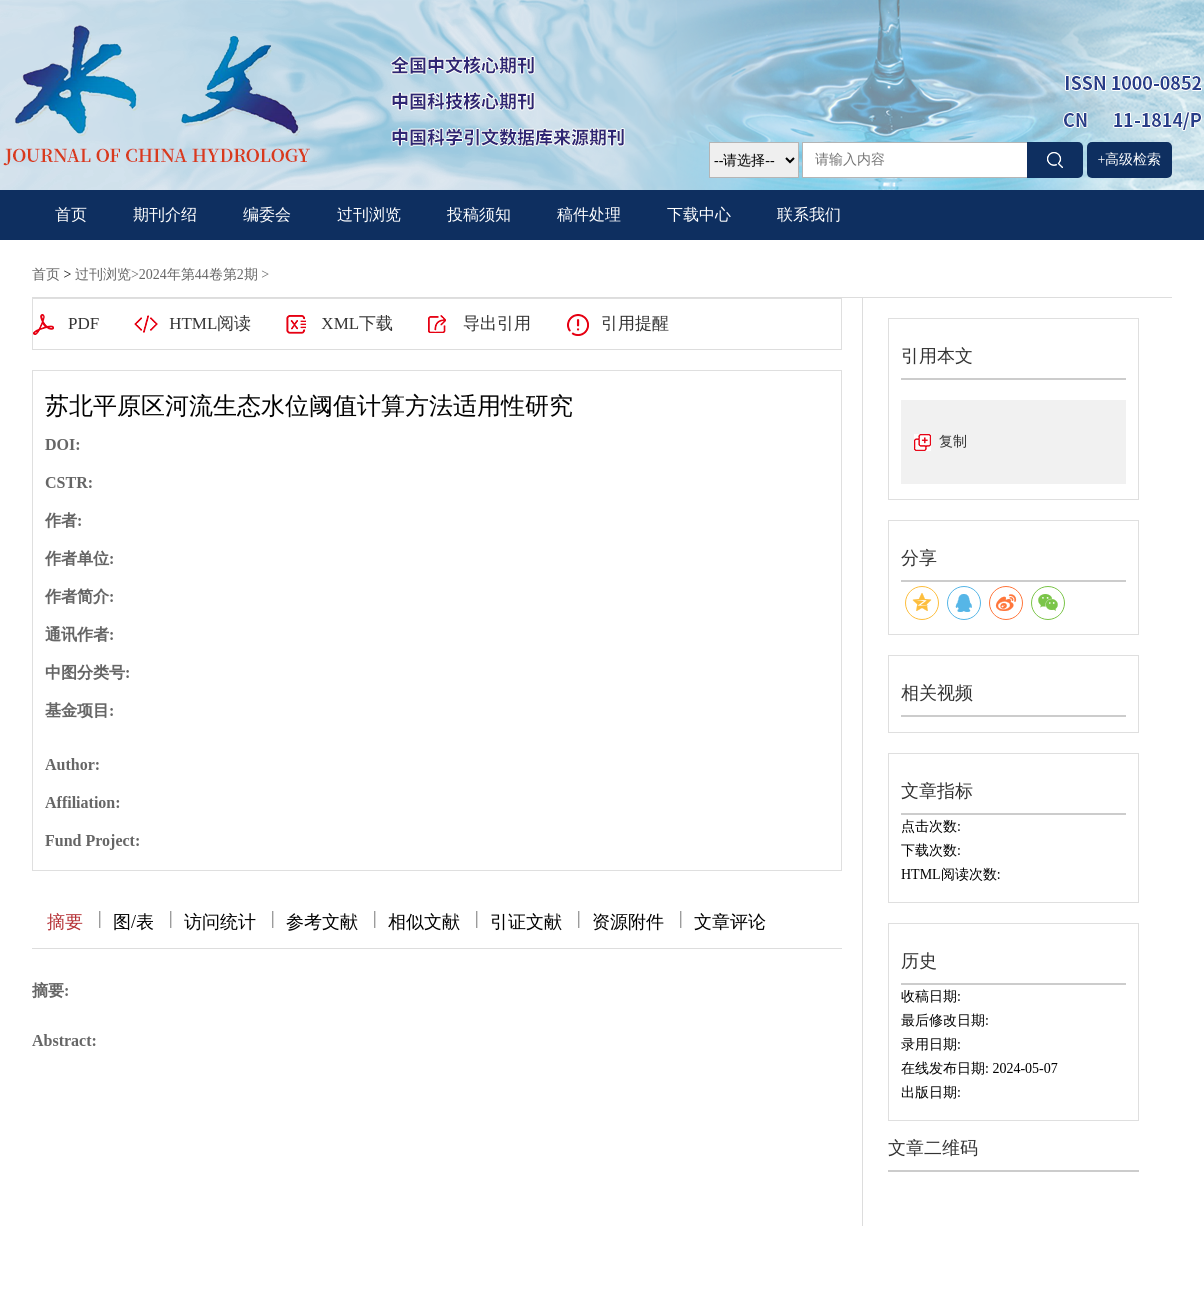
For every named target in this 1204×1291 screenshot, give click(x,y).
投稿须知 (479, 214)
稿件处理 (589, 214)
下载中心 (699, 214)
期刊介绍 (165, 214)
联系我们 (809, 214)
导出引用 (497, 323)
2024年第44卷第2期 (198, 274)
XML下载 (357, 323)
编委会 (267, 214)
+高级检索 (1130, 159)
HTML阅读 (210, 323)
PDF (83, 323)
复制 (953, 441)
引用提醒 (635, 323)
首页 (71, 214)
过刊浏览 (369, 214)
